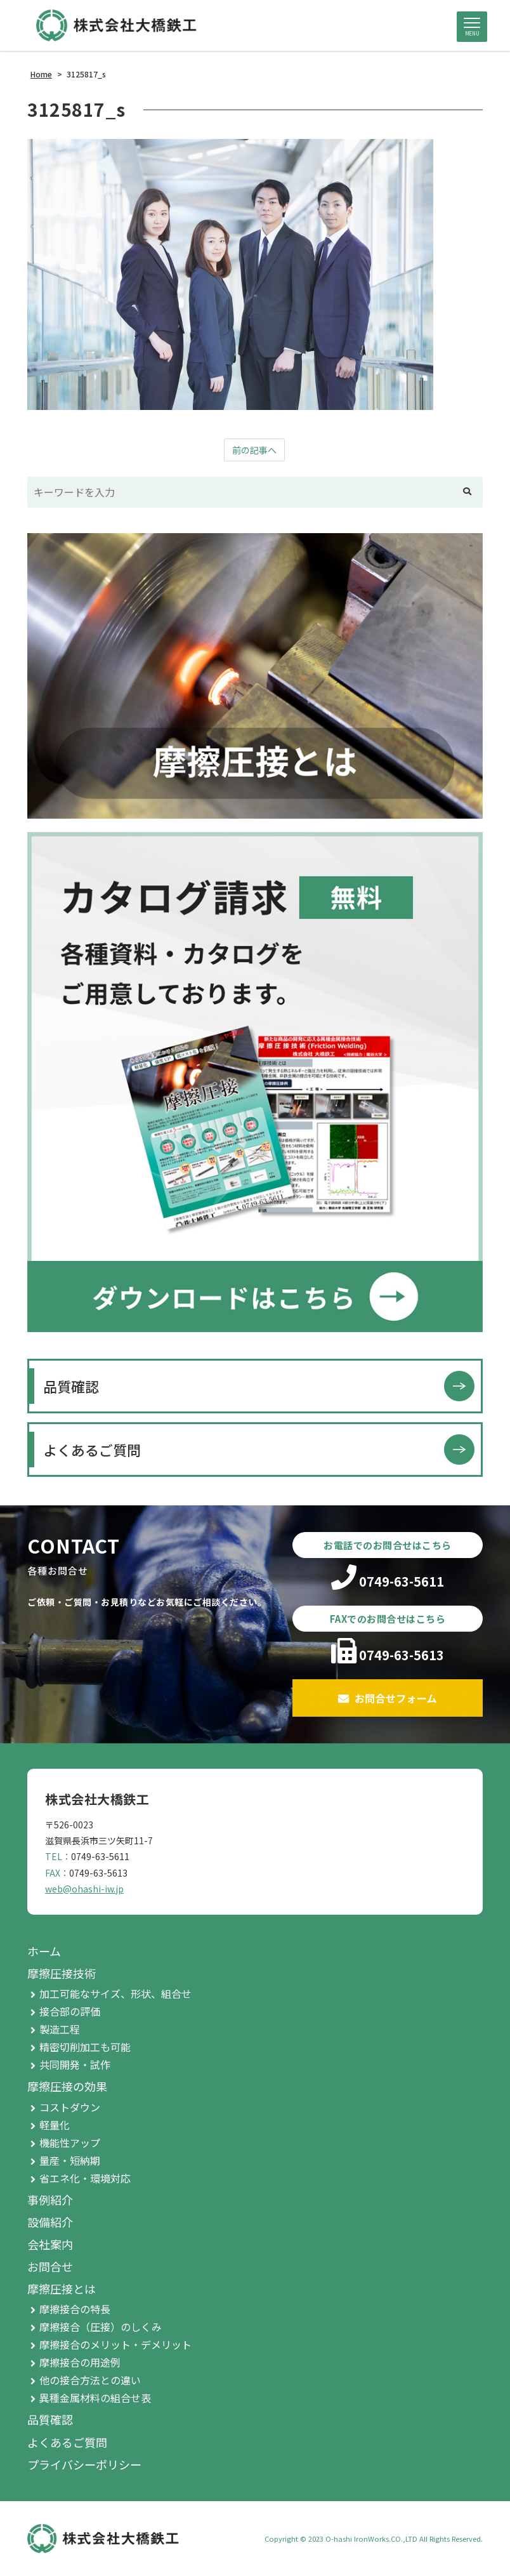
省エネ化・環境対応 (85, 2178)
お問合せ (50, 2266)
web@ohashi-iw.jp (84, 1888)
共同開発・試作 (74, 2064)
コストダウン (69, 2107)
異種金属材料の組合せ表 (95, 2397)
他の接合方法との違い (90, 2380)
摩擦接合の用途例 (80, 2362)
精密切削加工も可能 (85, 2046)
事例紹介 (50, 2199)
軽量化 (54, 2124)
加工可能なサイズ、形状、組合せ (115, 1993)
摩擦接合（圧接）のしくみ (100, 2326)
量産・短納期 (69, 2160)
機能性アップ (69, 2142)
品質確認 (71, 1386)
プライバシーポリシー (84, 2464)
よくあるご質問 (92, 1449)
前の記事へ (254, 450)
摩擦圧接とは (61, 2288)
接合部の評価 (69, 2011)
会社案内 (50, 2244)
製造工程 (59, 2029)
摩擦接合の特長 (74, 2308)
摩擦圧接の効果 (67, 2086)
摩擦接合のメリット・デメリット (115, 2344)
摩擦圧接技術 (61, 1973)
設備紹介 (50, 2222)
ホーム (44, 1951)
